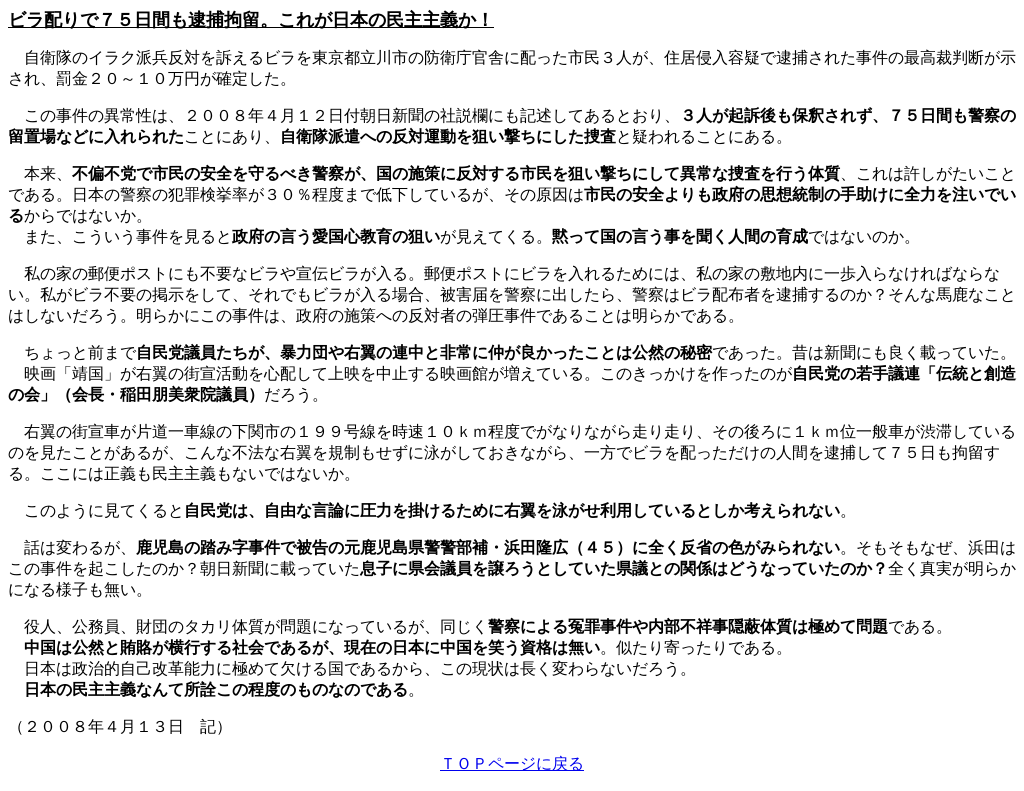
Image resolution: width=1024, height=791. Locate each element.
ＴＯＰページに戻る (512, 763)
